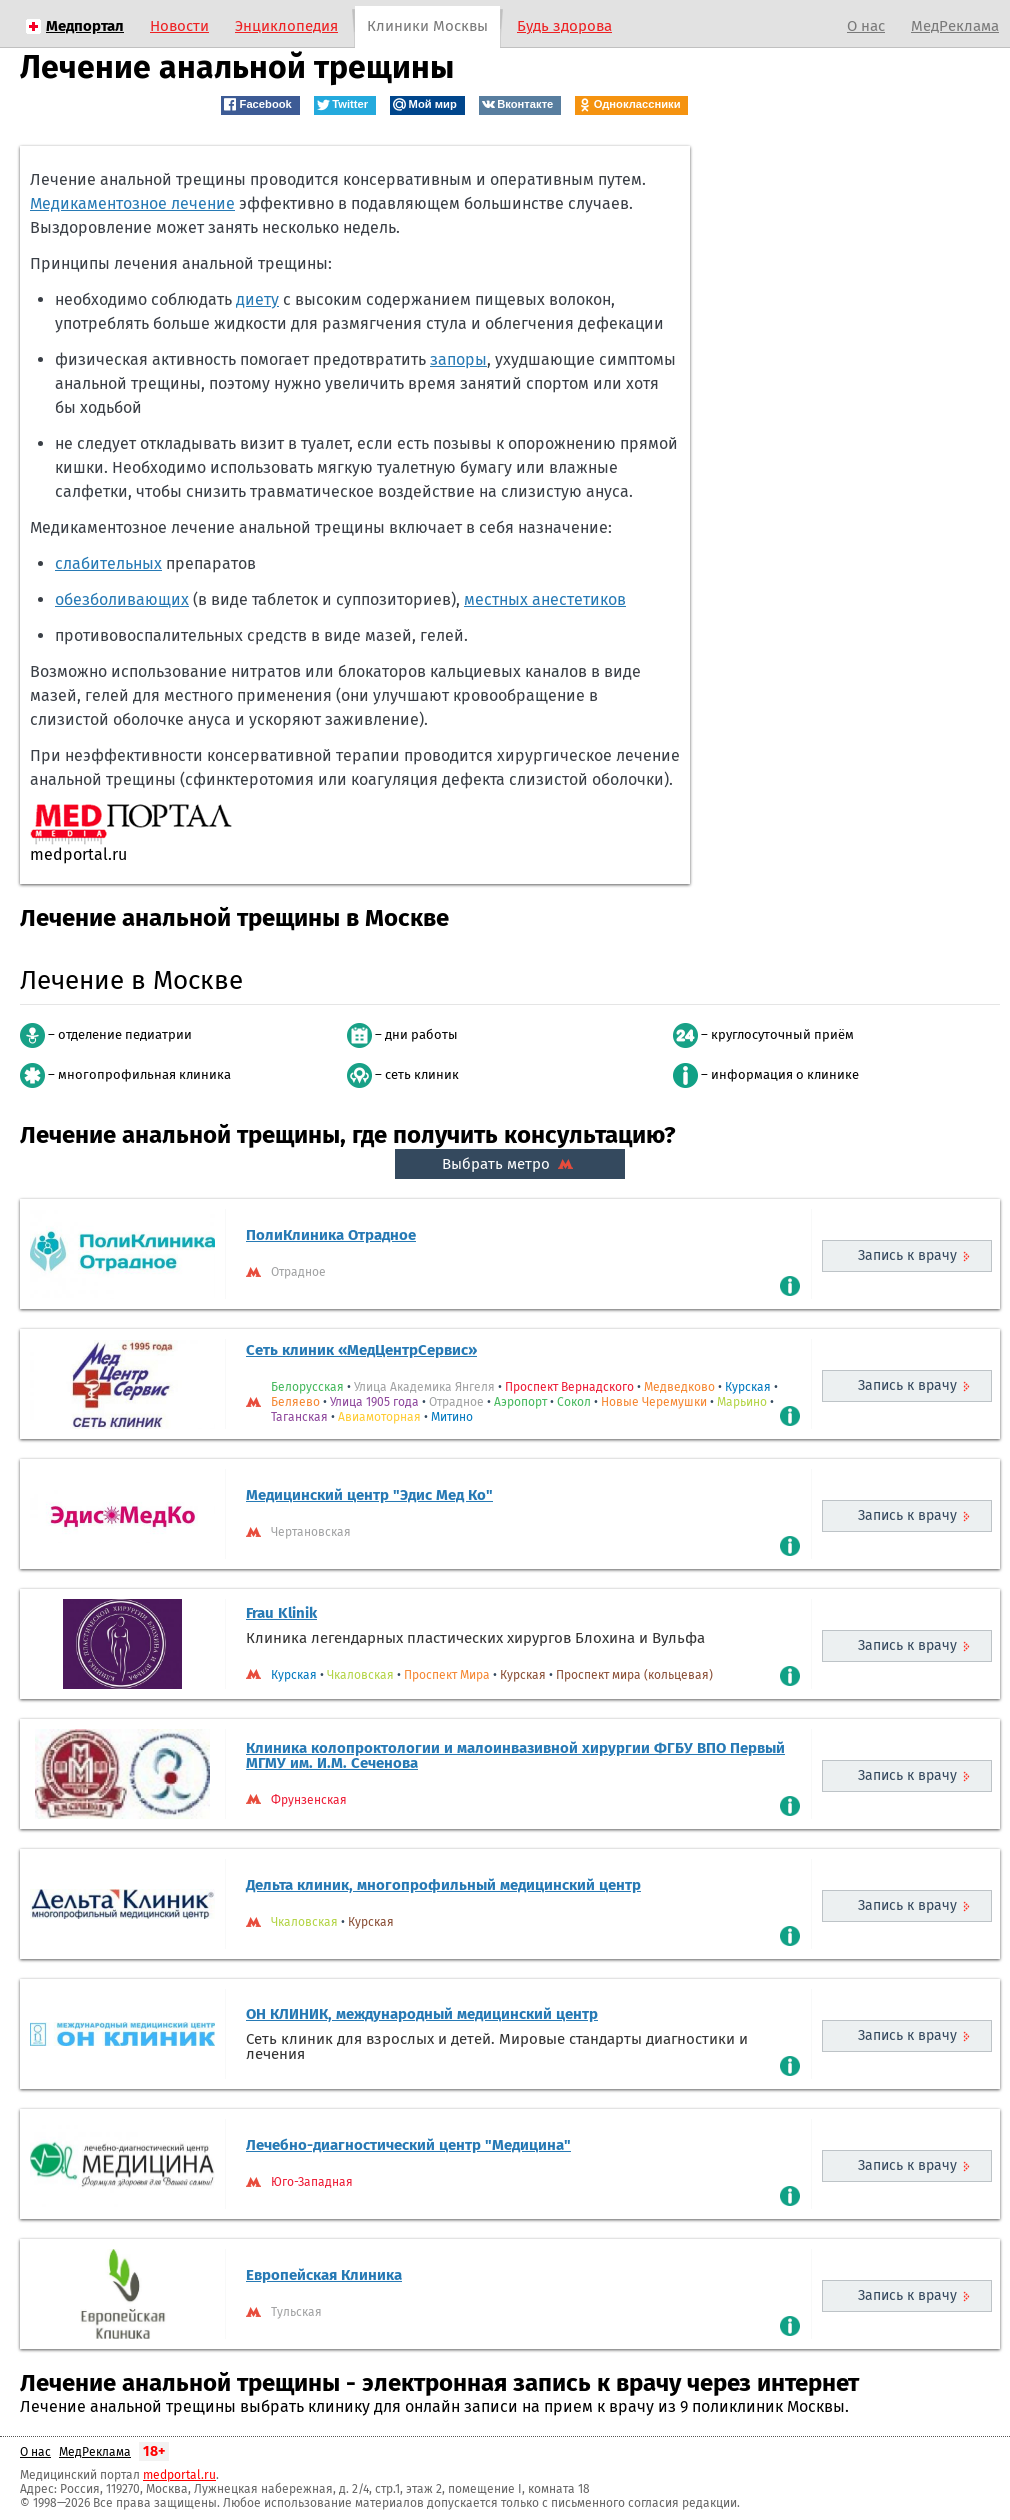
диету (257, 299)
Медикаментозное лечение (132, 203)
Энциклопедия (286, 26)
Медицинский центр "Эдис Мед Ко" (369, 1495)
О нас (866, 26)
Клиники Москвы (427, 26)
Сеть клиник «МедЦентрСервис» (361, 1350)
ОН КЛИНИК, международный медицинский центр (422, 2014)
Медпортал (85, 26)
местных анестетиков (545, 599)
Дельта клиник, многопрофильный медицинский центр (443, 1885)
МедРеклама (955, 26)
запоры (458, 359)
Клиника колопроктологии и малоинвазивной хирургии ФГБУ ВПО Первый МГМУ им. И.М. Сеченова (515, 1755)
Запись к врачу (907, 1255)
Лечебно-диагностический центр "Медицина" (408, 2145)
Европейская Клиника (324, 2275)
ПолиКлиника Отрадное (331, 1235)
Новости (179, 26)
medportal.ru (179, 2475)
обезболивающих (122, 599)
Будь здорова (564, 26)
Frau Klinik (281, 1613)
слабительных (108, 563)
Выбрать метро (510, 1164)
